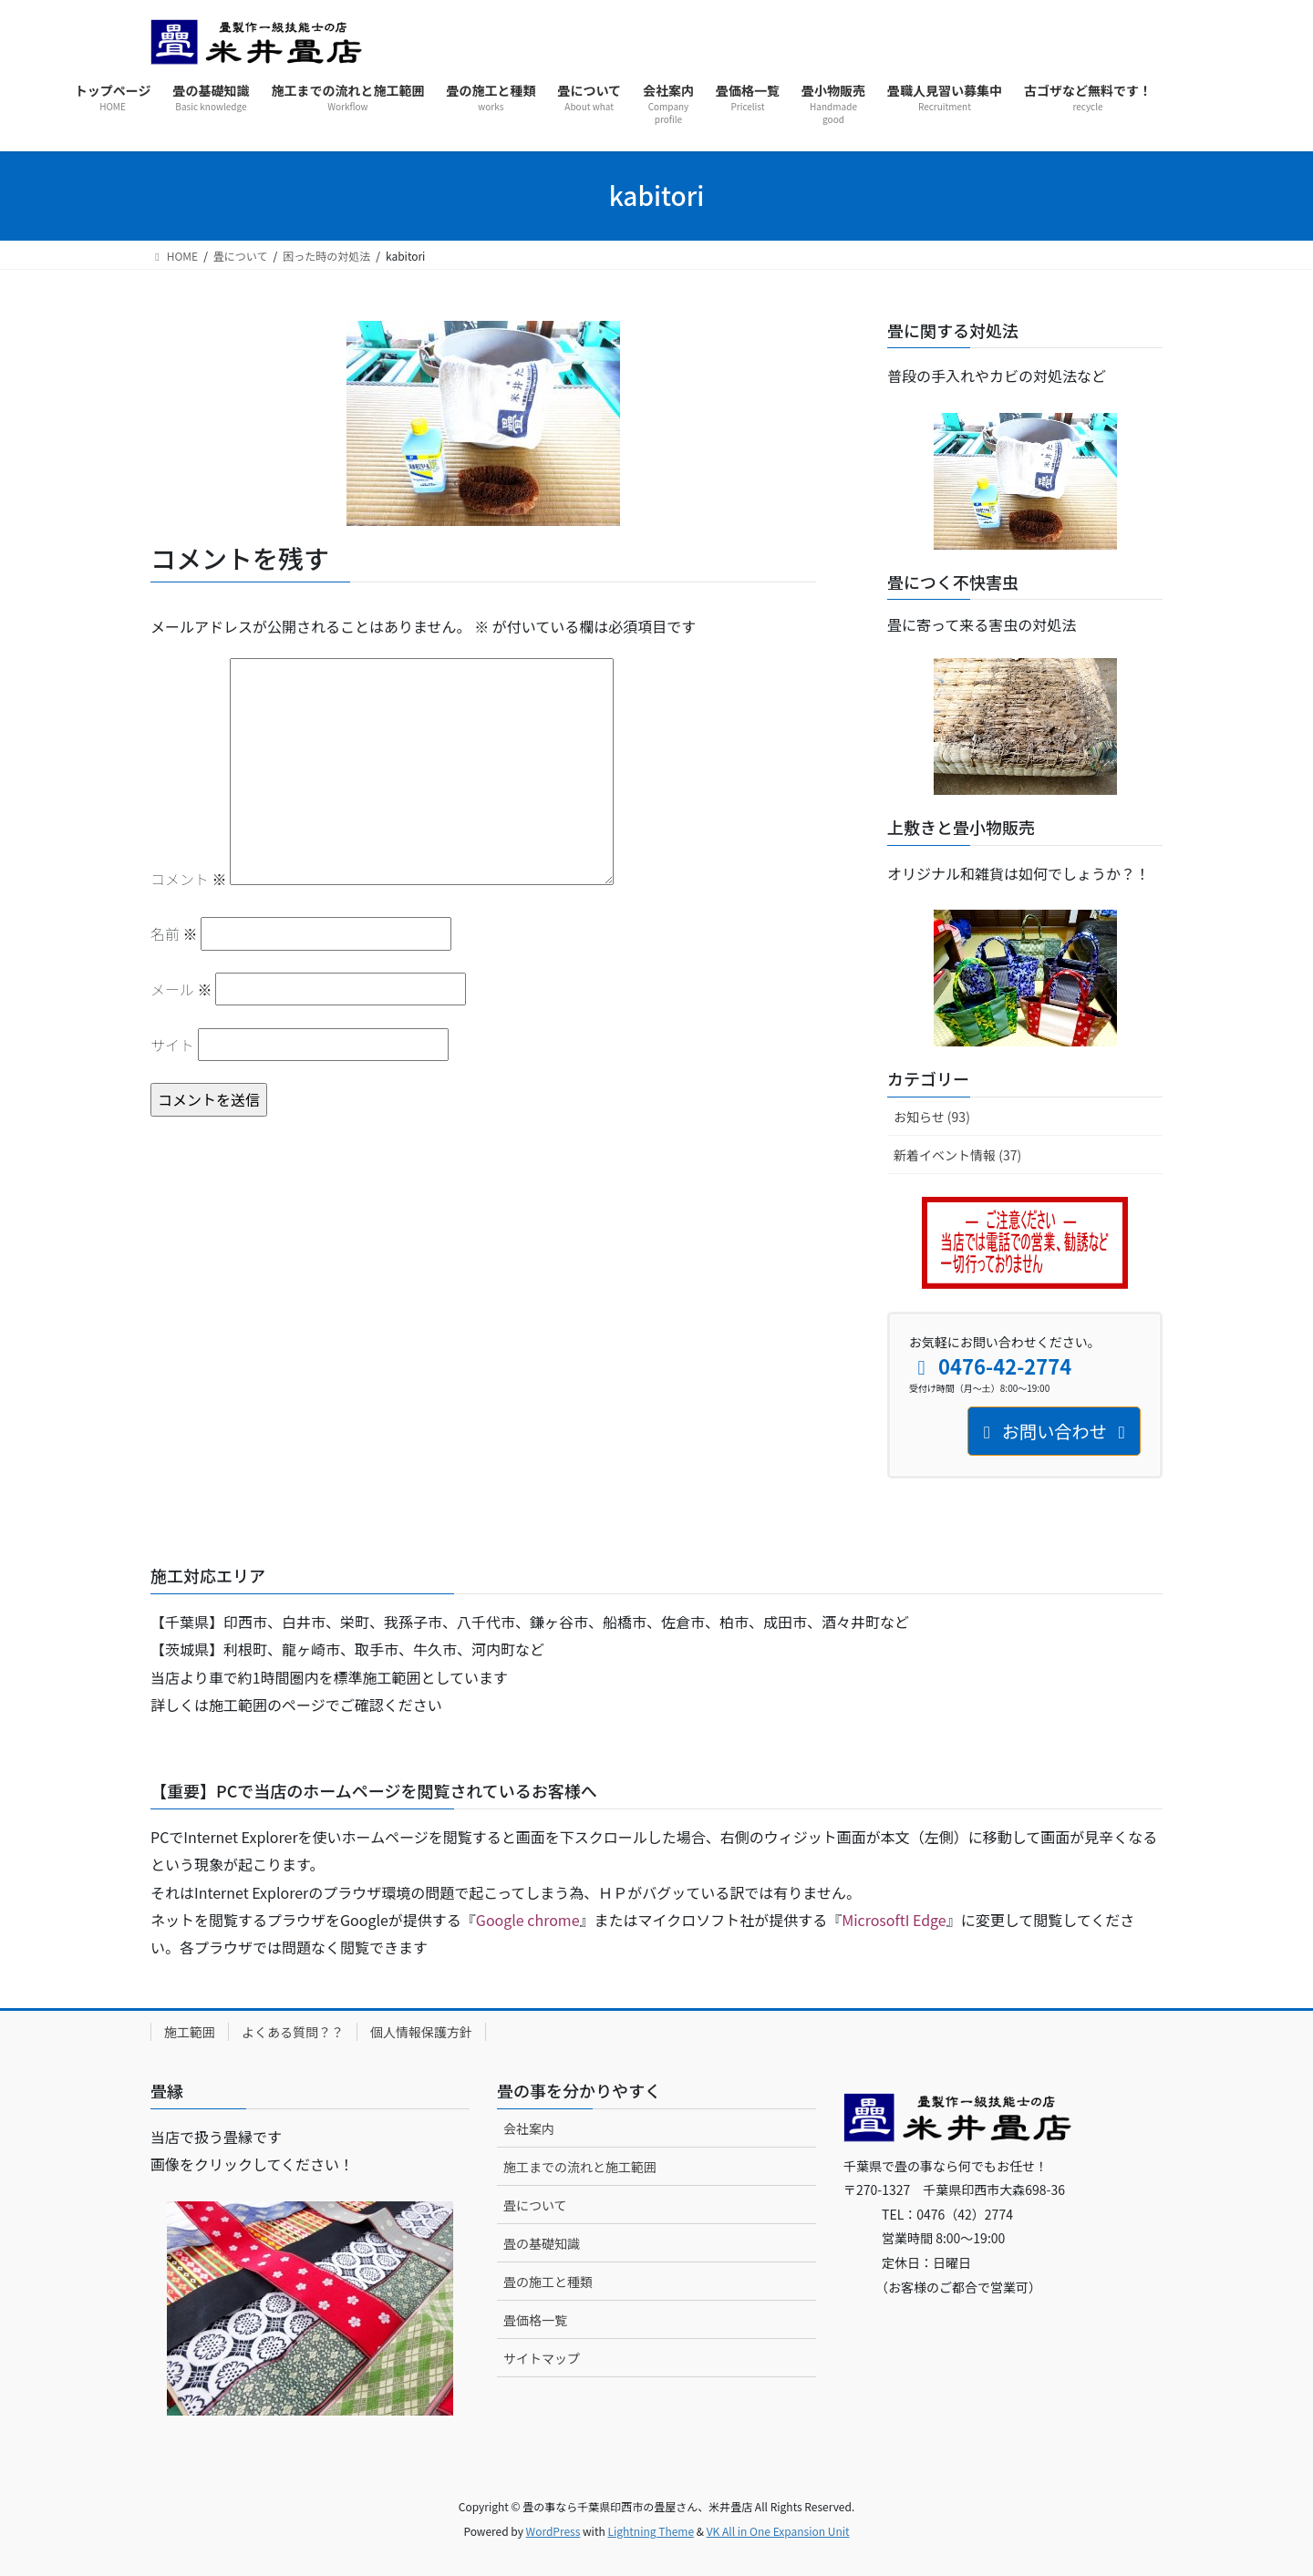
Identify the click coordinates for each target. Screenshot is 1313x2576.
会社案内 (528, 2128)
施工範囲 (189, 2032)
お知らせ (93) (932, 1117)
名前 (174, 933)
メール (181, 989)
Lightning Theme (650, 2531)
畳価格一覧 (535, 2320)
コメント (188, 879)
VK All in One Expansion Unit (778, 2531)
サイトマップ (541, 2358)
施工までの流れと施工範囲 (579, 2167)
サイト (172, 1045)
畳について (535, 2205)
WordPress (553, 2531)
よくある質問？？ (293, 2032)
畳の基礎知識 (541, 2243)
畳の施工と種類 (548, 2281)
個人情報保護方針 (421, 2032)
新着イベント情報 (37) (957, 1155)
